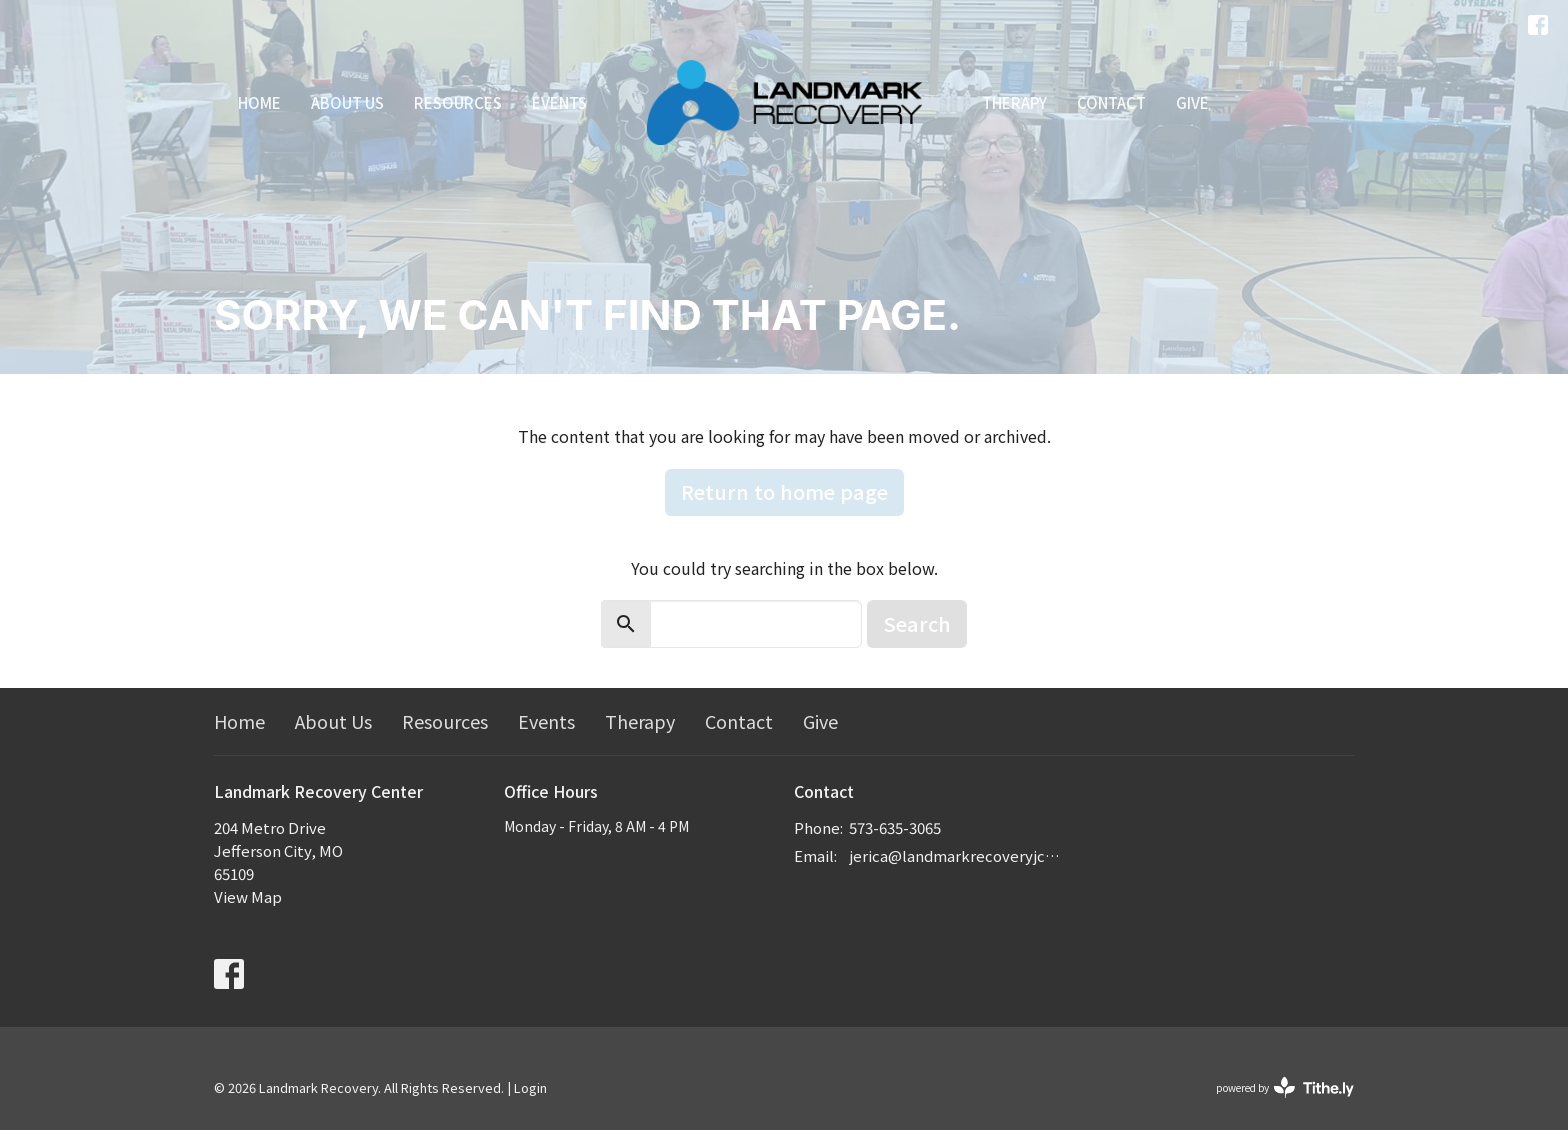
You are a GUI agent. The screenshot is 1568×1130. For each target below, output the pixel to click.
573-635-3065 (895, 827)
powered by (1285, 1087)
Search (917, 623)
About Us (347, 102)
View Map (248, 896)
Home (259, 102)
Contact (1111, 102)
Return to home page (784, 491)
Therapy (1014, 102)
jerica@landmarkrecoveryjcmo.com (956, 855)
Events (559, 102)
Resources (458, 102)
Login (530, 1087)
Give (1192, 102)
